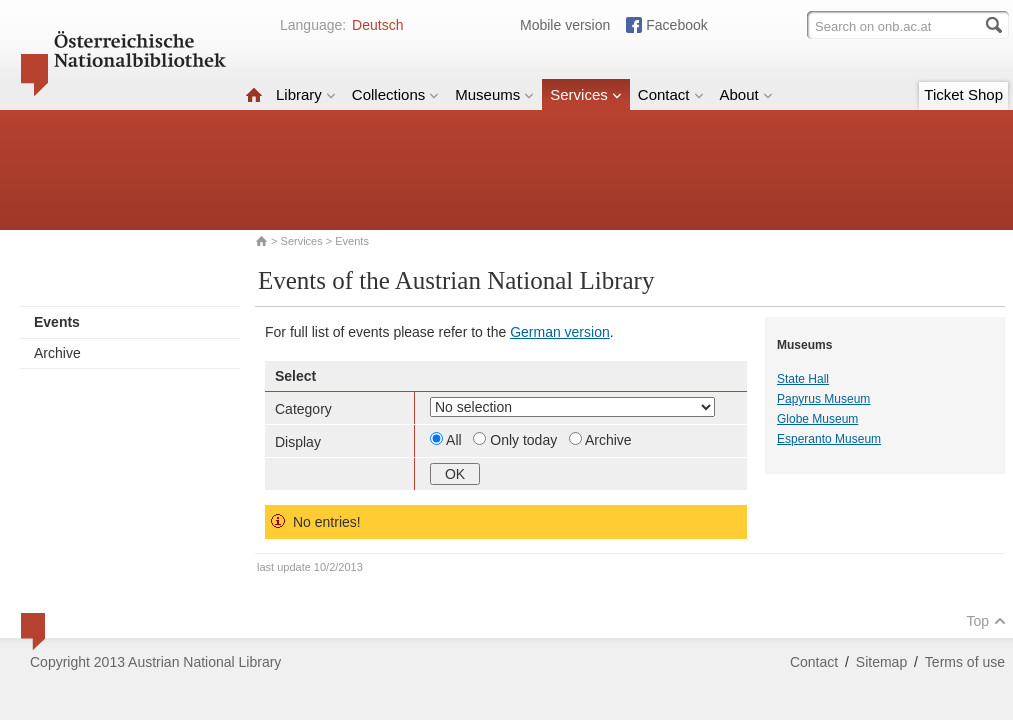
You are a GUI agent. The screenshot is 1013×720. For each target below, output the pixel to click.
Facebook (676, 25)
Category (303, 409)
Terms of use (965, 662)
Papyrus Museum (823, 399)
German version (560, 332)
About (746, 94)
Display (298, 442)
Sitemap (881, 662)
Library (306, 94)
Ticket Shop (963, 94)
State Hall (803, 379)
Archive (57, 353)
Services (586, 94)
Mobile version (565, 25)
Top (986, 621)
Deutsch (377, 25)
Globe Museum (817, 419)
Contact (671, 94)
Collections (395, 94)
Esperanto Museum (829, 439)
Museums (494, 94)
